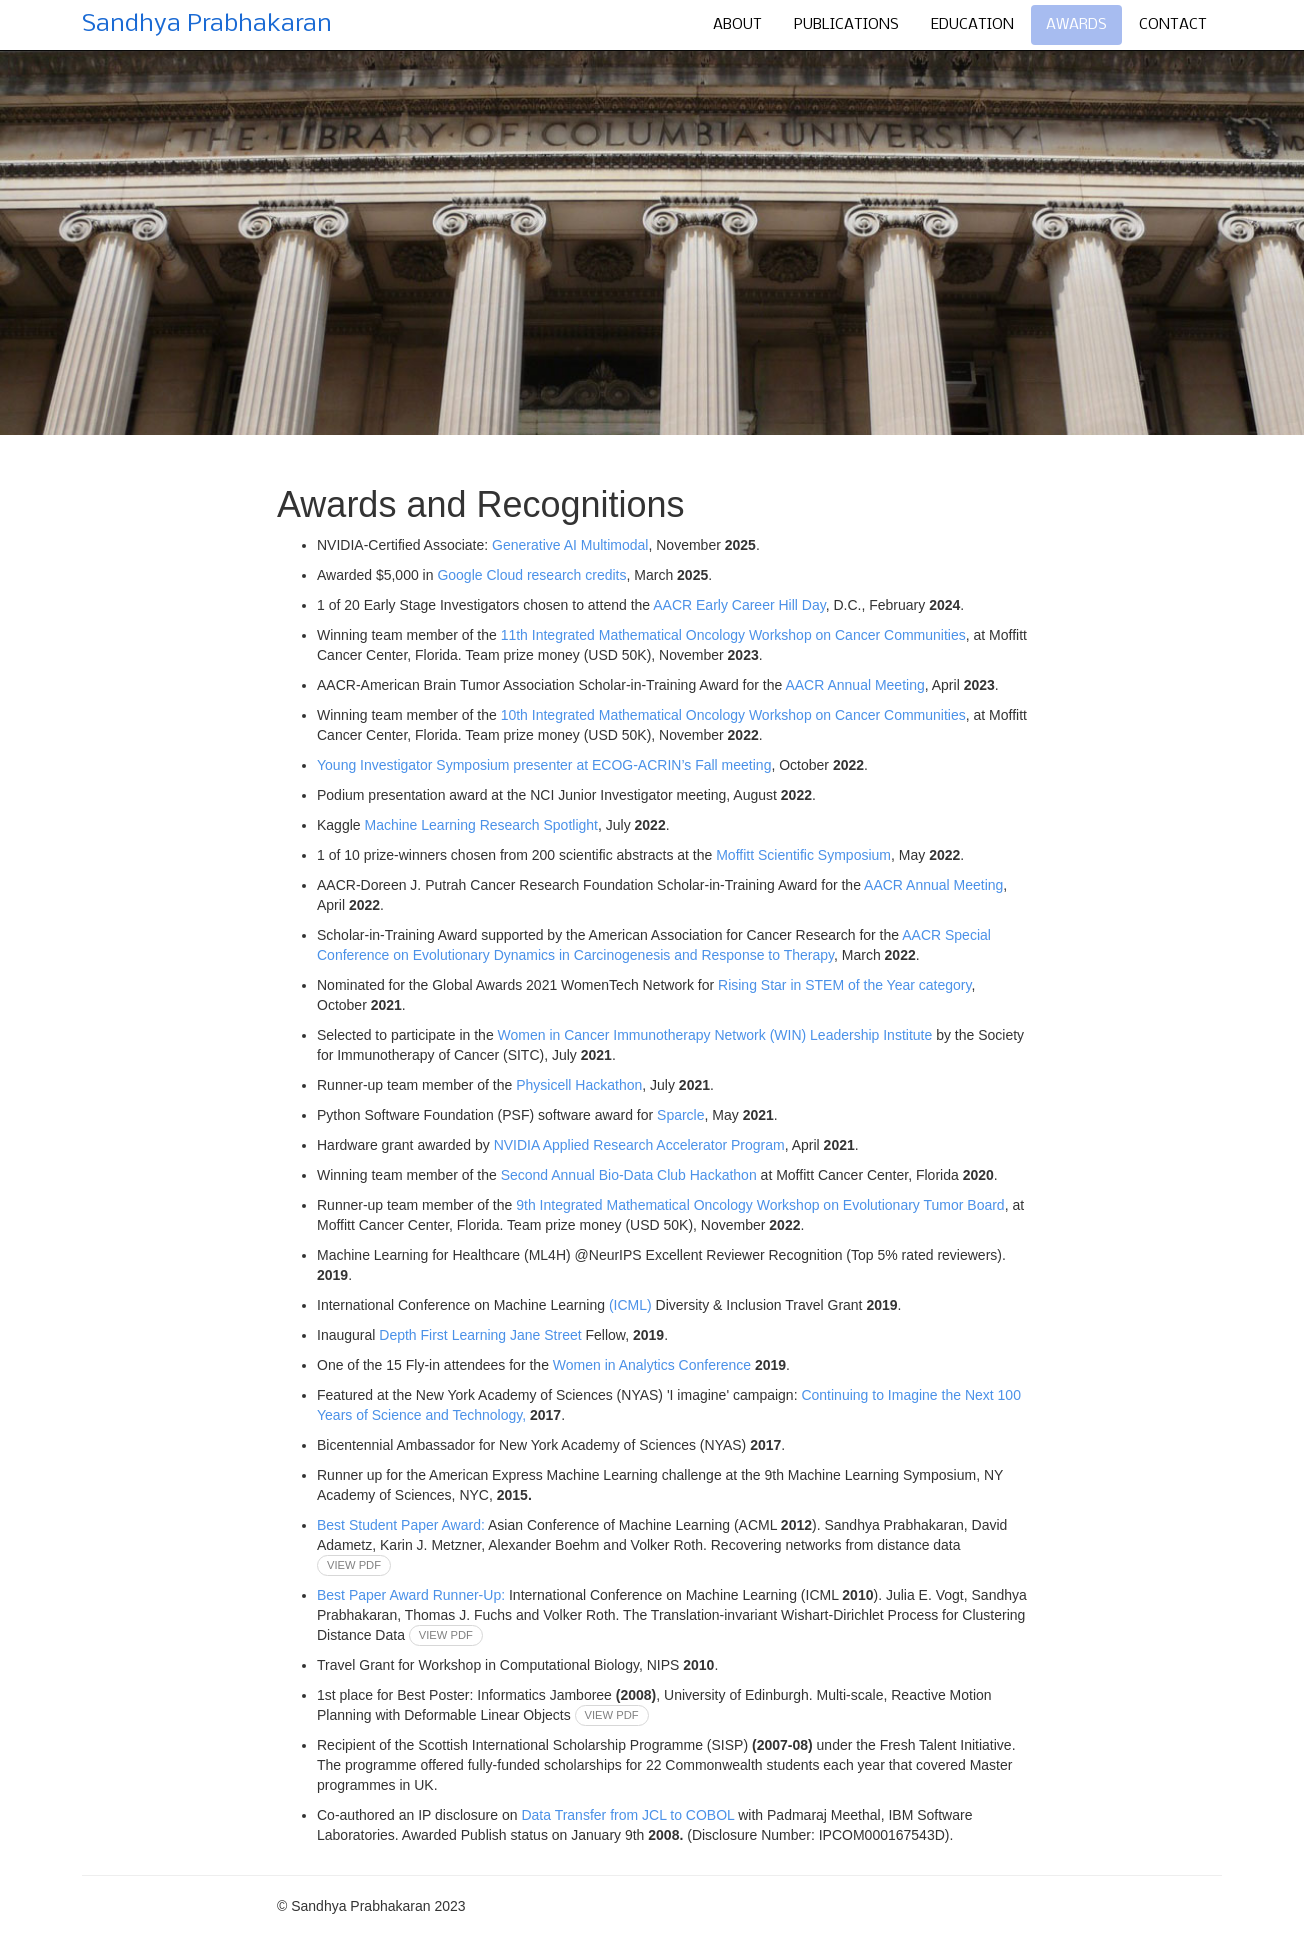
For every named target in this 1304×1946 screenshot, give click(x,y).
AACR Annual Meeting (854, 685)
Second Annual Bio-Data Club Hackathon (631, 1175)
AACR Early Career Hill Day (739, 605)
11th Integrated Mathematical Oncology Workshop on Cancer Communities (733, 635)
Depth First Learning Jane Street (480, 1335)
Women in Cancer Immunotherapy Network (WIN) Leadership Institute (717, 1035)
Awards (1076, 25)
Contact (1173, 25)
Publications (846, 25)
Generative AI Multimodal (570, 545)
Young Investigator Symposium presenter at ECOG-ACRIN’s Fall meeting (544, 765)
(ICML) (630, 1305)
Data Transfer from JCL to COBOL (627, 1815)
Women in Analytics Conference (654, 1365)
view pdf (354, 1566)
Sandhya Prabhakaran (207, 24)
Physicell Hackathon (579, 1085)
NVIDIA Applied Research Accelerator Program (639, 1145)
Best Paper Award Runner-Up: (411, 1595)
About (737, 25)
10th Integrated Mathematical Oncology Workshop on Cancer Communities (733, 715)
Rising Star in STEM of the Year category (844, 985)
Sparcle (680, 1115)
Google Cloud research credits (531, 575)
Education (972, 25)
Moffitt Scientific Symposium (803, 855)
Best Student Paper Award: (401, 1525)
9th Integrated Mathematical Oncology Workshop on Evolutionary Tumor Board (760, 1205)
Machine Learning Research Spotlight (480, 825)
